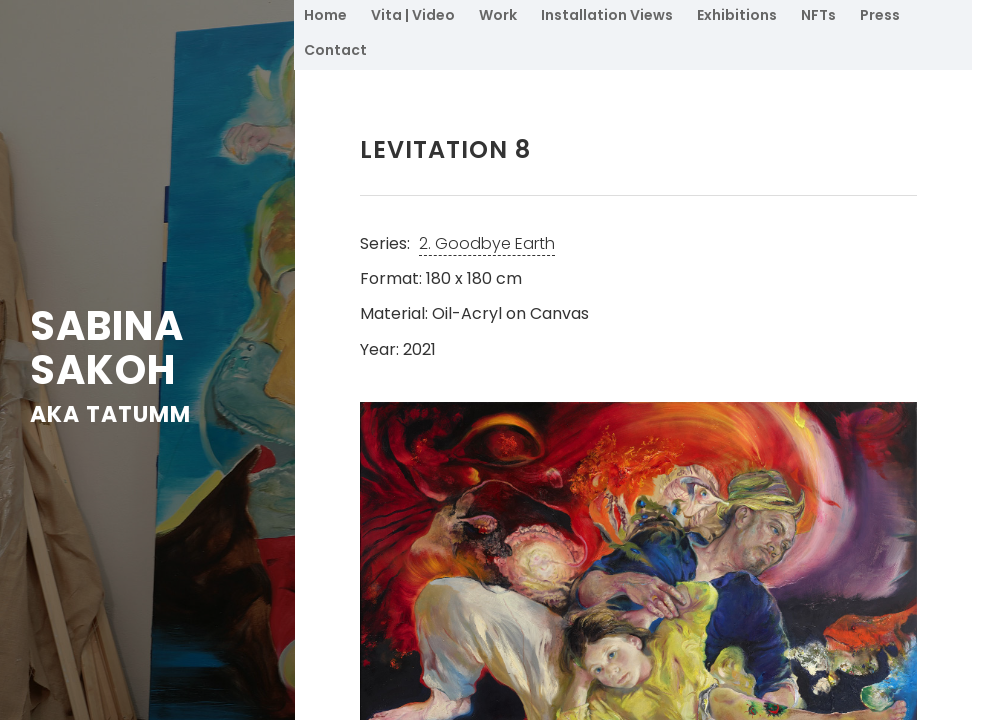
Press (880, 15)
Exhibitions (737, 15)
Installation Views (607, 15)
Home (325, 15)
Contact (335, 50)
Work (498, 15)
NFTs (818, 15)
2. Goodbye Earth (487, 243)
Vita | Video (413, 15)
